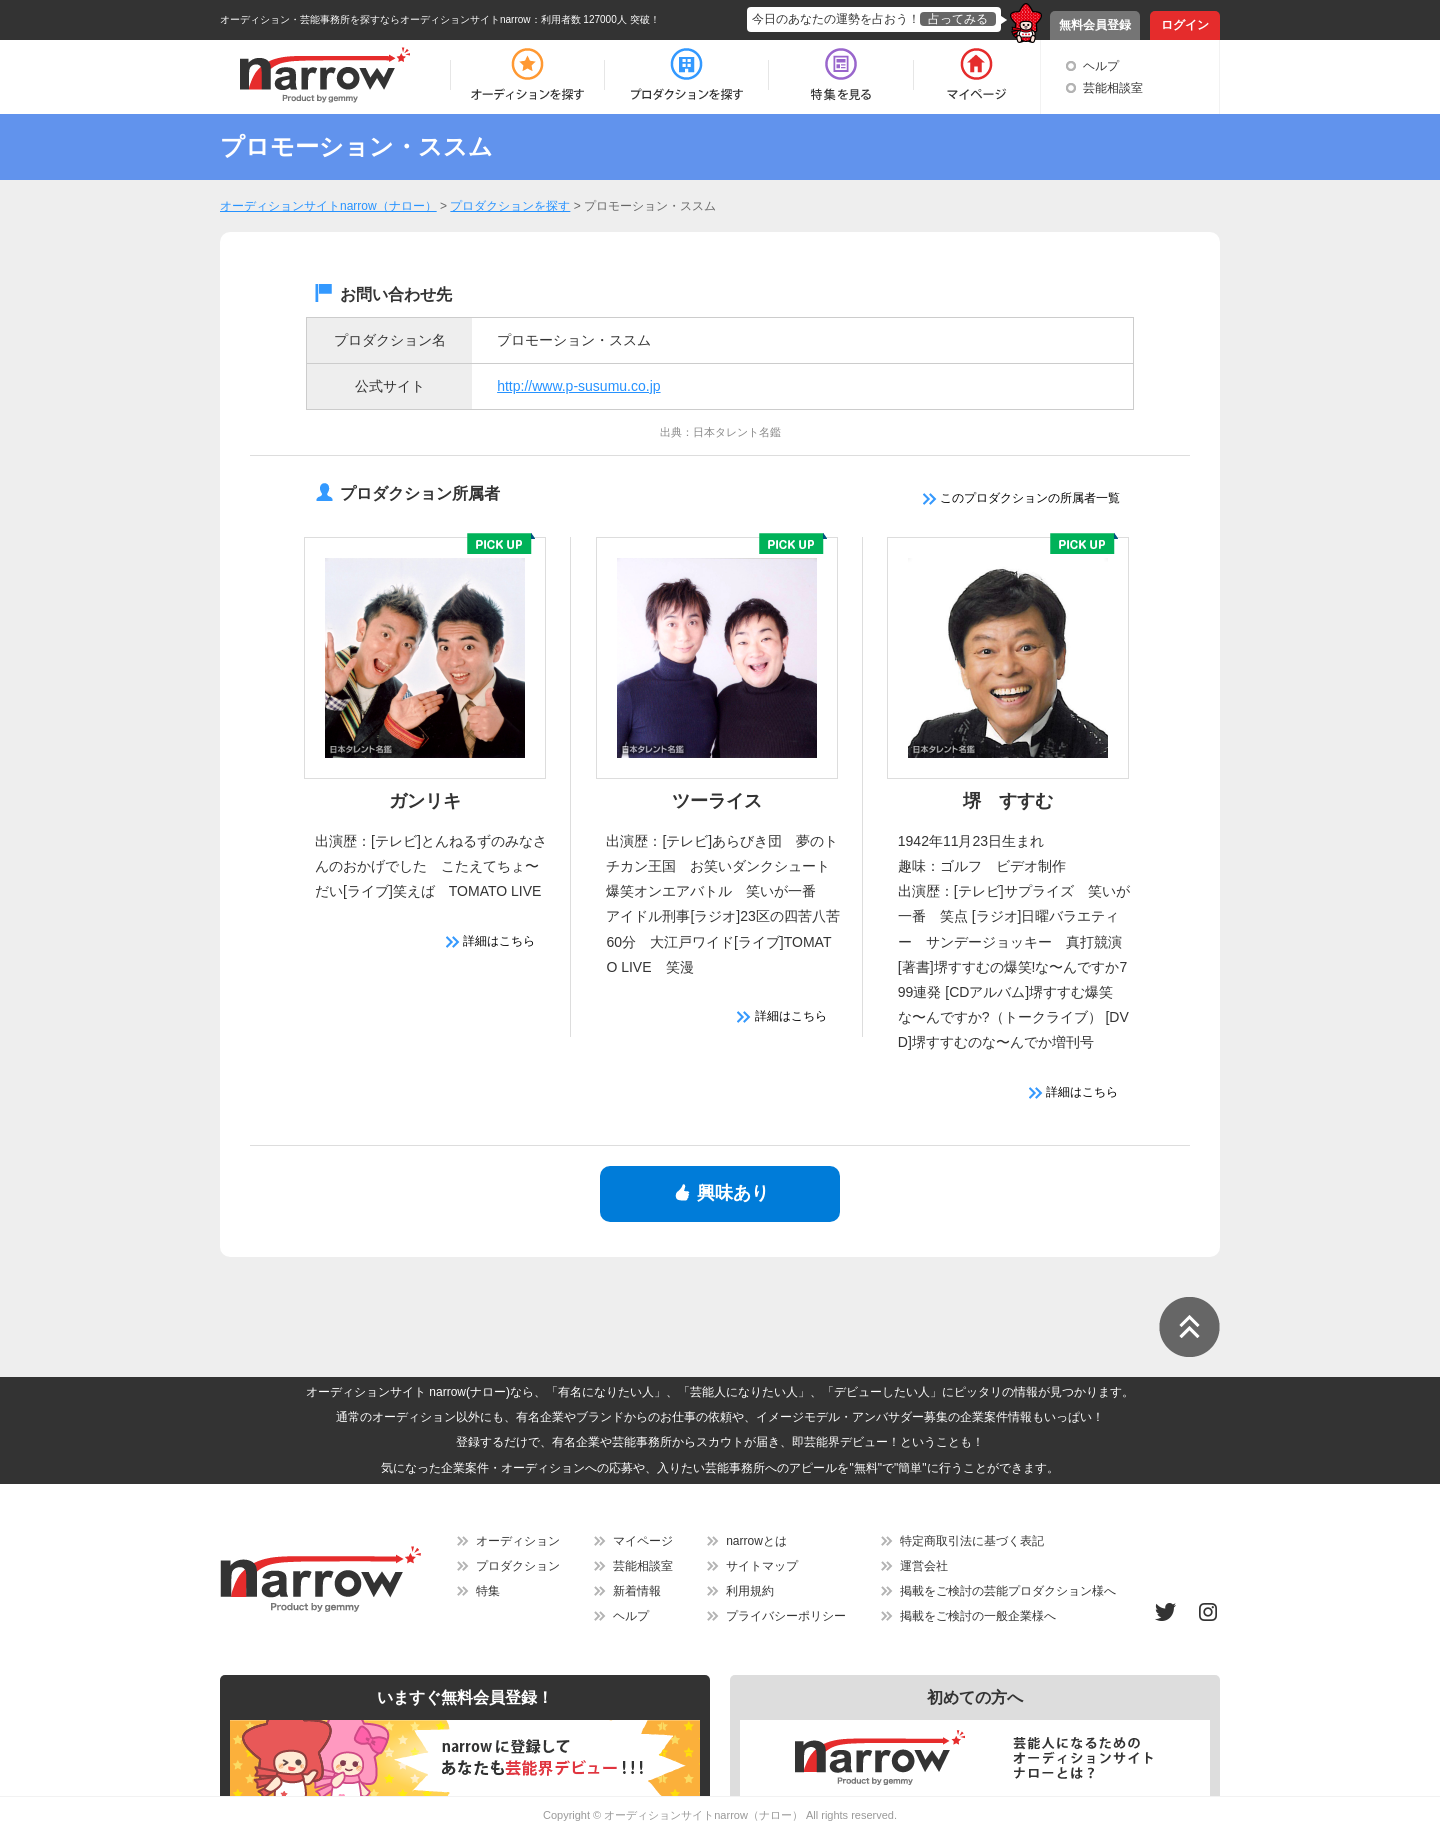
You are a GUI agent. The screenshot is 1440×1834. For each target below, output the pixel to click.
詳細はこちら (490, 941)
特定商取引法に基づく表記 (972, 1541)
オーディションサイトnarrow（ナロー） (703, 1815)
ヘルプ (1101, 66)
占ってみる (958, 19)
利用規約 (750, 1591)
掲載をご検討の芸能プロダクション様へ (1008, 1591)
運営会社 (924, 1566)
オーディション (518, 1541)
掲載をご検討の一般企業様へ (978, 1616)
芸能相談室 (1113, 88)
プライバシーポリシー (786, 1616)
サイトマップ (762, 1566)
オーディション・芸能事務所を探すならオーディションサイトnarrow (375, 19)
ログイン (1185, 25)
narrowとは (756, 1541)
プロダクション (518, 1566)
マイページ (643, 1541)
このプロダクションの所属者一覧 (1021, 498)
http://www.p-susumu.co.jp (578, 386)
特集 (488, 1591)
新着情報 (637, 1591)
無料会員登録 (1095, 25)
